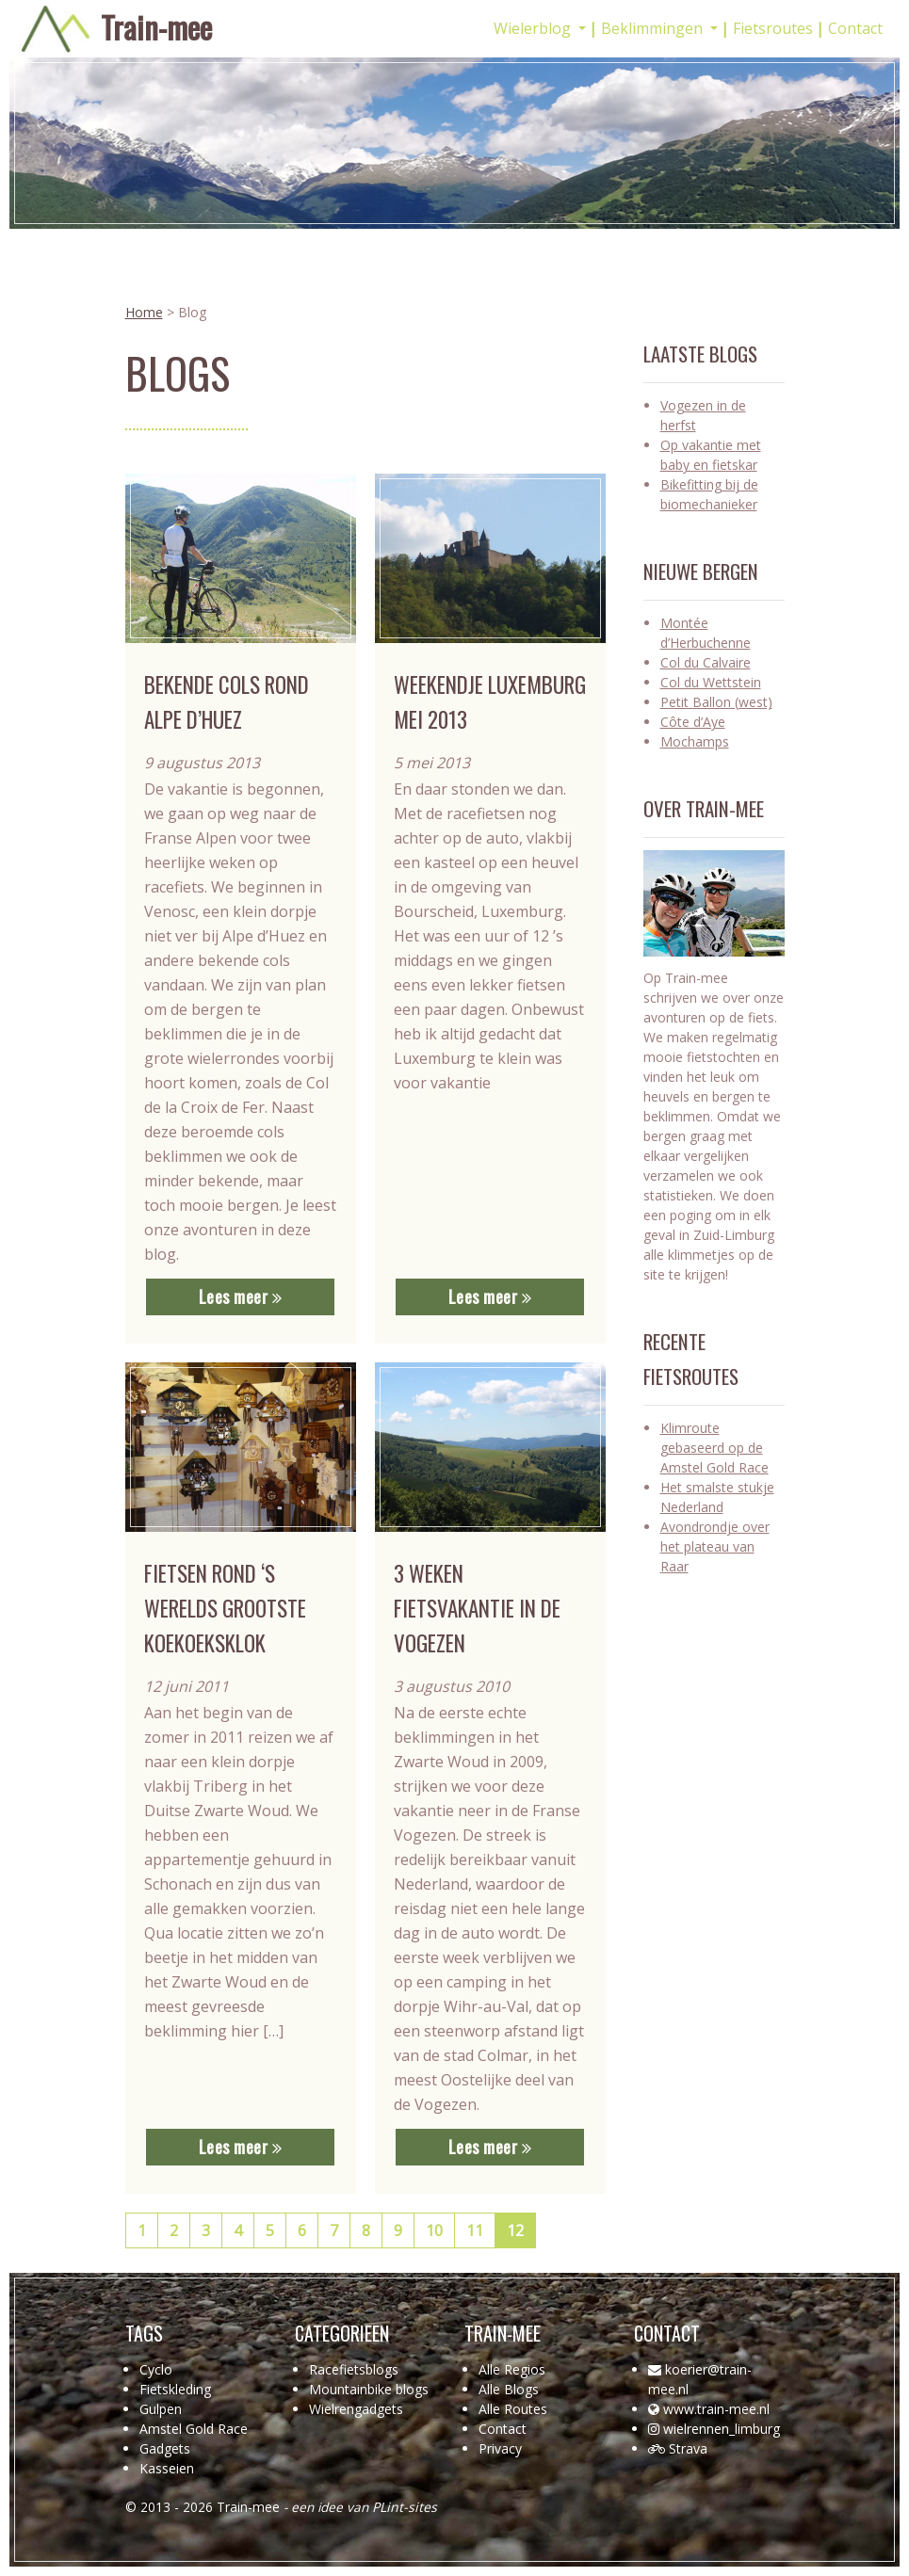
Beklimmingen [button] (653, 28)
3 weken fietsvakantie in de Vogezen (477, 1608)
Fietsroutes (773, 28)
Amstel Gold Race (193, 2429)
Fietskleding (175, 2389)
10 (434, 2230)
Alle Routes (513, 2409)
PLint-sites (404, 2507)
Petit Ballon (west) (716, 702)
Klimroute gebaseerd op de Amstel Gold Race (714, 1447)
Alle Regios (512, 2369)
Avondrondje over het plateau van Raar (715, 1546)
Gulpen (160, 2409)
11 (474, 2230)
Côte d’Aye (692, 722)
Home (144, 312)
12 (515, 2230)
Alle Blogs (509, 2389)
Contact (855, 28)
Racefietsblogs (353, 2369)
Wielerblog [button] (534, 28)
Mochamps (694, 741)
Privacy (500, 2448)
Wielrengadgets (356, 2409)
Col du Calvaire (705, 662)
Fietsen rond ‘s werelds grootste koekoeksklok (225, 1608)
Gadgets (164, 2448)
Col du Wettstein (710, 682)
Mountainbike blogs (369, 2389)
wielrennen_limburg (721, 2429)
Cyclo (155, 2369)
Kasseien (166, 2468)
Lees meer (241, 1296)
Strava (688, 2448)
